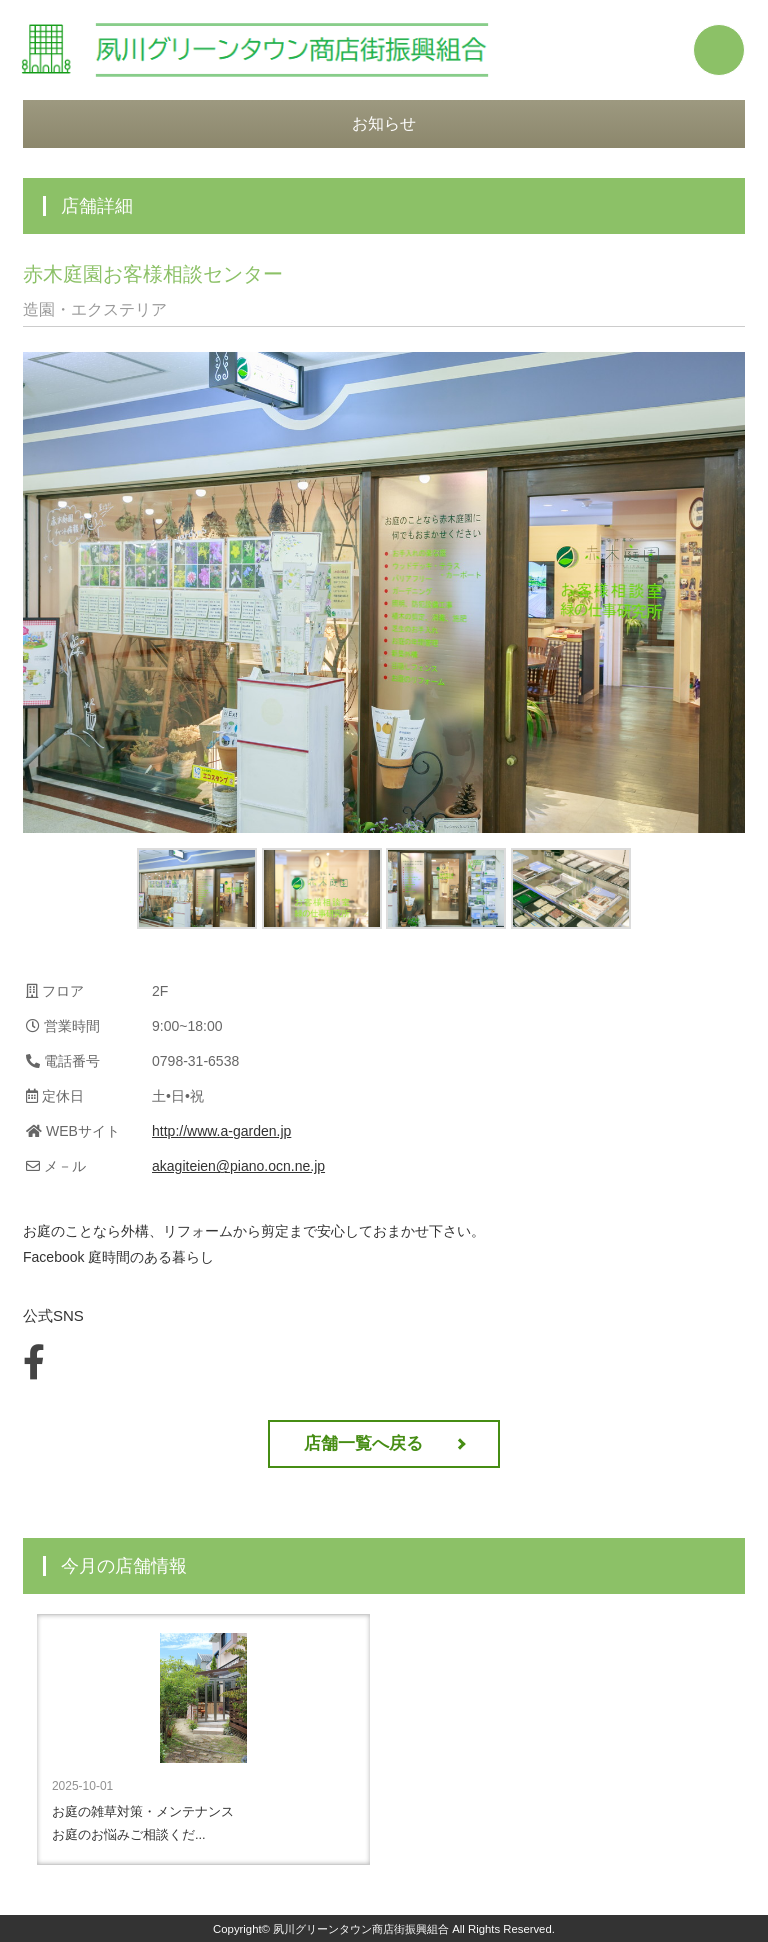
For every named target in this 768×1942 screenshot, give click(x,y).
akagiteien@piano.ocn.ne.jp (238, 1166)
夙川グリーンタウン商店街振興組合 (361, 1929)
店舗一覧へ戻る (363, 1443)
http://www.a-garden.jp (221, 1131)
